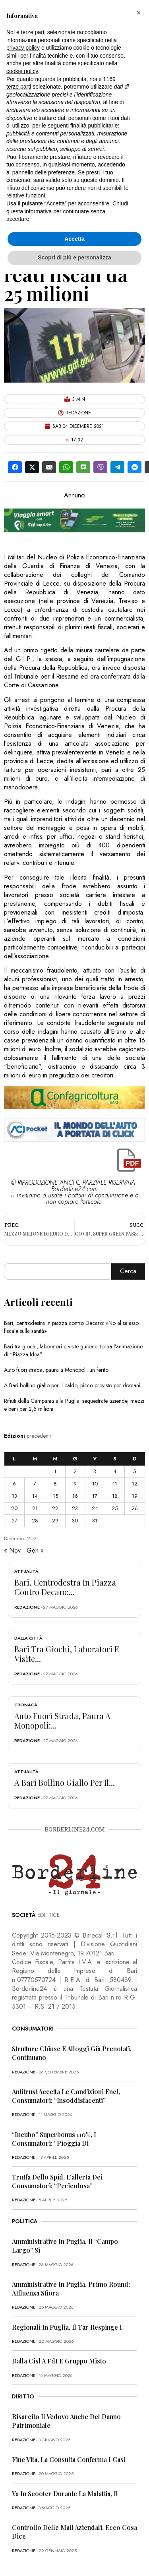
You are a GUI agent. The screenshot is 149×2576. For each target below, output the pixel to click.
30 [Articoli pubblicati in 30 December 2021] (75, 1520)
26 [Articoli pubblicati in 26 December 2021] (135, 1508)
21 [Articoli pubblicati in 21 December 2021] (35, 1508)
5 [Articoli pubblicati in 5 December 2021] (134, 1471)
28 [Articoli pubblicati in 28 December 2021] (35, 1520)
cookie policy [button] (22, 71)
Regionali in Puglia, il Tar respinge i (67, 2327)
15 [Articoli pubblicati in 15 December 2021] (55, 1496)
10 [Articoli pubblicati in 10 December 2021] (95, 1483)
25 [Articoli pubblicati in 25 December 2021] (115, 1508)
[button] (138, 12)
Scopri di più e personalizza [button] (74, 257)
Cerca (128, 1271)
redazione (27, 1607)
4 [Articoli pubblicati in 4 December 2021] (114, 1471)
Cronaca (25, 1705)
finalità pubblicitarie (94, 125)
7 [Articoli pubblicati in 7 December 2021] (34, 1483)
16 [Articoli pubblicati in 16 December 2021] (75, 1496)
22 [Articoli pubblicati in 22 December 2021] (55, 1508)
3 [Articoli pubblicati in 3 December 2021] (94, 1471)
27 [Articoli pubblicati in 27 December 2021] (14, 1520)
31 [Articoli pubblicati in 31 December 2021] (94, 1520)
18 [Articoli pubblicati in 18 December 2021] (115, 1496)
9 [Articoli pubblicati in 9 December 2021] (75, 1483)
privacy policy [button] (23, 47)
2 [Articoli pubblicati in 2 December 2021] (75, 1471)
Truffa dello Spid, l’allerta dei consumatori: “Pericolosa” (57, 2181)
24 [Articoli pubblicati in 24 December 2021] (95, 1508)
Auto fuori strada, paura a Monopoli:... (62, 1720)
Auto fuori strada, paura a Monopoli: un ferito (56, 1370)
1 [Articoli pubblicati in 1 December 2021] (55, 1471)
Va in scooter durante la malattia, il (65, 2493)
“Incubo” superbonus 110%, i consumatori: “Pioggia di (54, 2138)
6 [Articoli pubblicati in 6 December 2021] (14, 1483)
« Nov (12, 1550)
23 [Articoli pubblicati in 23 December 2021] (75, 1508)
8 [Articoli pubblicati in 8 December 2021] (55, 1483)
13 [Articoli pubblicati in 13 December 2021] (14, 1496)
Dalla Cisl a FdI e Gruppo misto (59, 2361)
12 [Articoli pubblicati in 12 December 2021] (134, 1483)
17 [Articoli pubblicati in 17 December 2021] (94, 1496)
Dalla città (28, 1638)
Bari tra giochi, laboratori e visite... (66, 1654)
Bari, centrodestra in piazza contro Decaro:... (65, 1587)
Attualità (26, 1571)
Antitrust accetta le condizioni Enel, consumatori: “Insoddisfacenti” (66, 2095)
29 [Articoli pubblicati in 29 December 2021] (55, 1520)
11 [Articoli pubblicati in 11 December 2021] (114, 1483)
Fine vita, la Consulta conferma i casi (69, 2459)
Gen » (35, 1550)
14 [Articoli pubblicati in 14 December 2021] (35, 1496)
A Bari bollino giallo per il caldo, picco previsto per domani (72, 1385)
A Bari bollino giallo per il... (64, 1782)
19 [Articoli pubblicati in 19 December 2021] (134, 1496)
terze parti (18, 86)
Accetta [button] (74, 239)
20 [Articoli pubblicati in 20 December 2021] (14, 1508)
